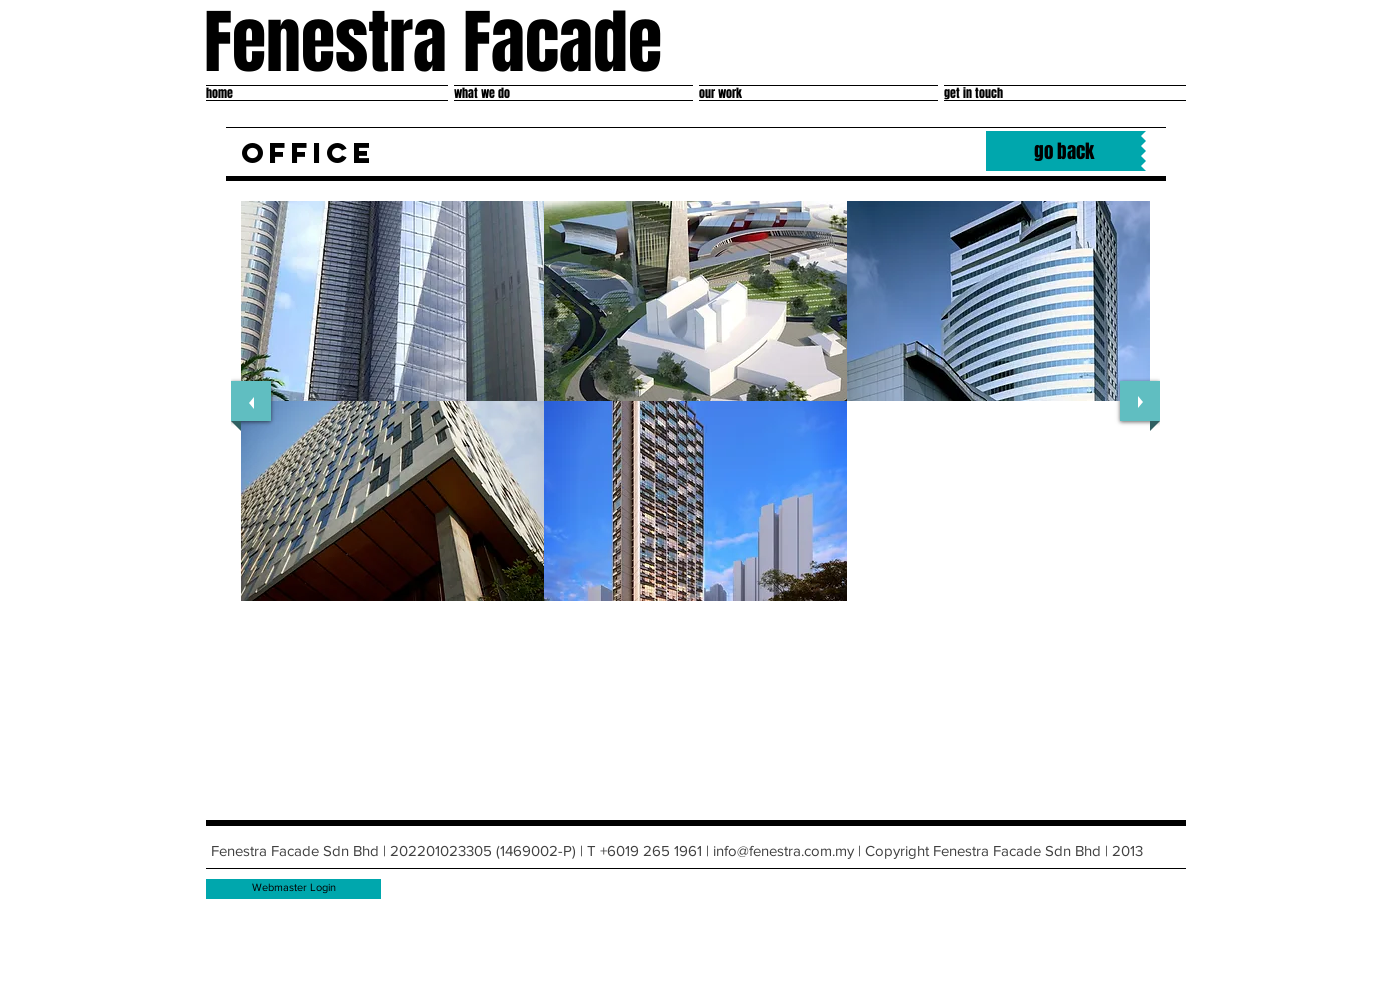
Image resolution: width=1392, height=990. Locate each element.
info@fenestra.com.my (783, 850)
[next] (1140, 401)
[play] (1119, 615)
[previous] (251, 401)
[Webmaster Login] (294, 888)
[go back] (1063, 151)
